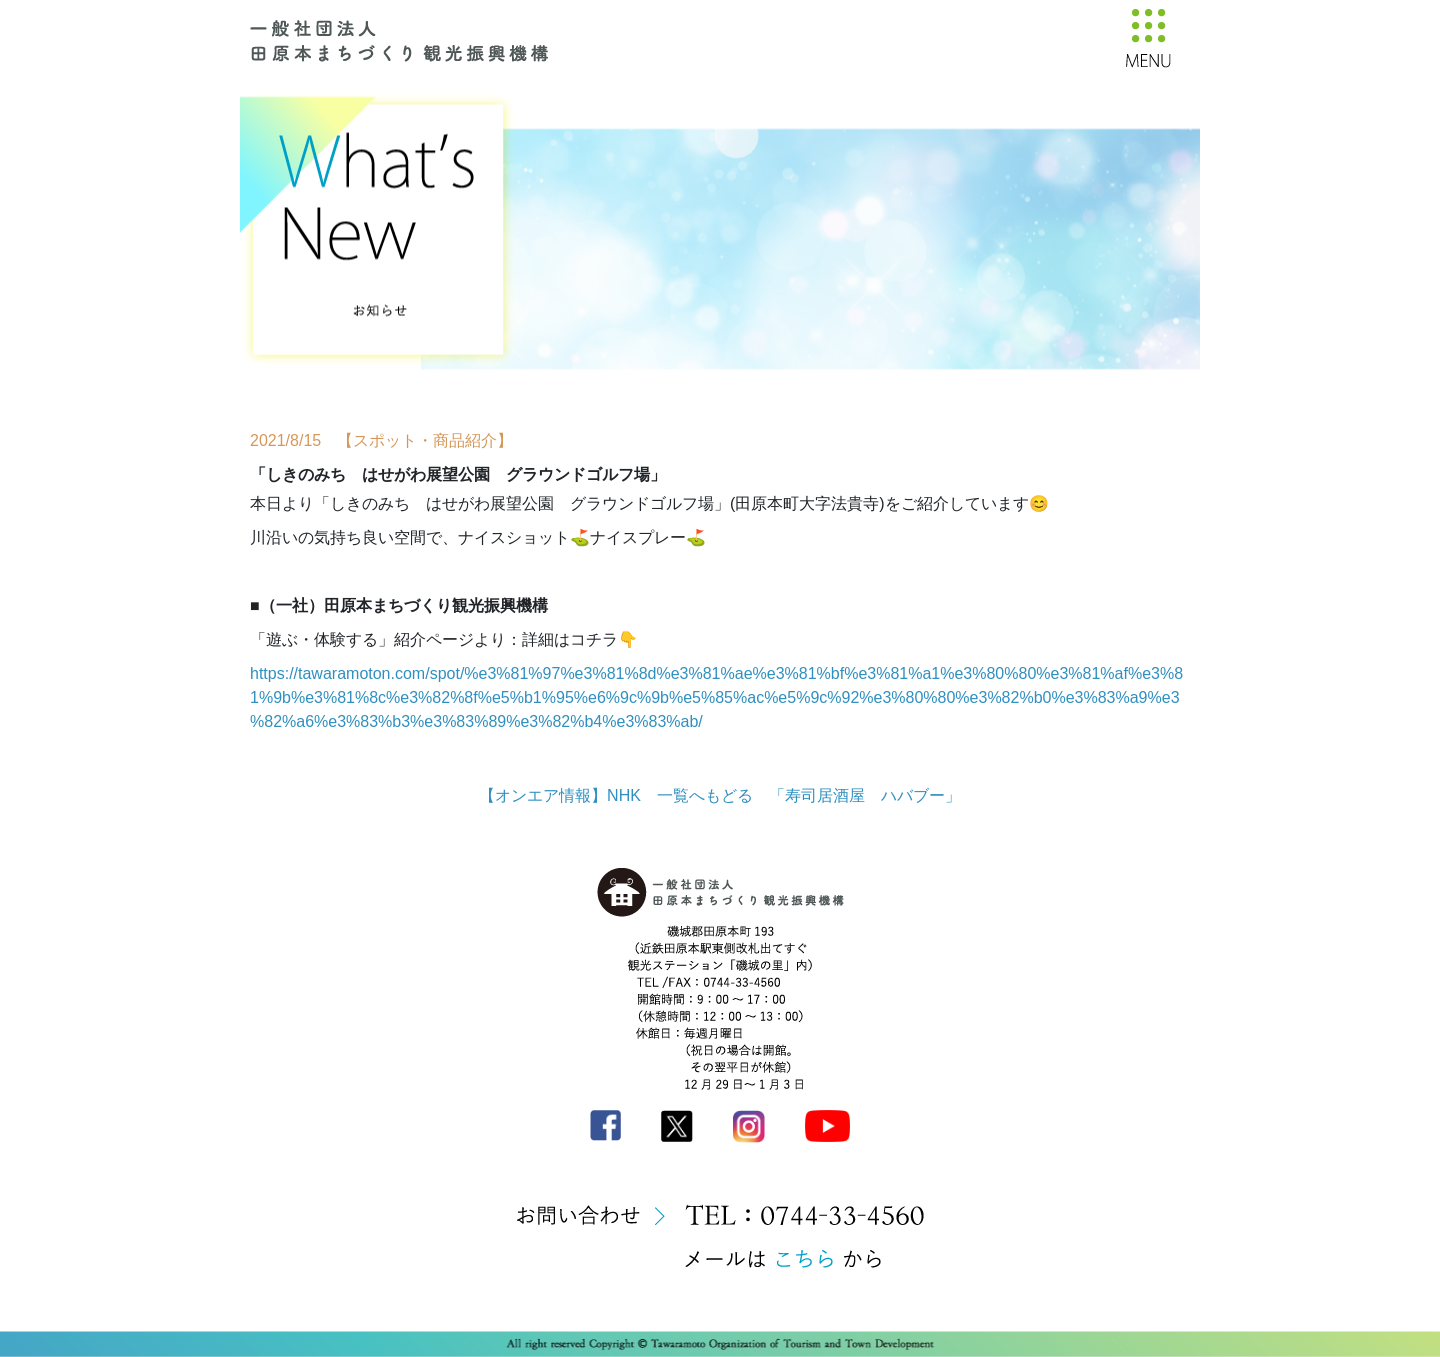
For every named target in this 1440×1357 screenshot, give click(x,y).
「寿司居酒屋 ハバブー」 (865, 795)
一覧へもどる (705, 795)
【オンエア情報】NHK (560, 795)
